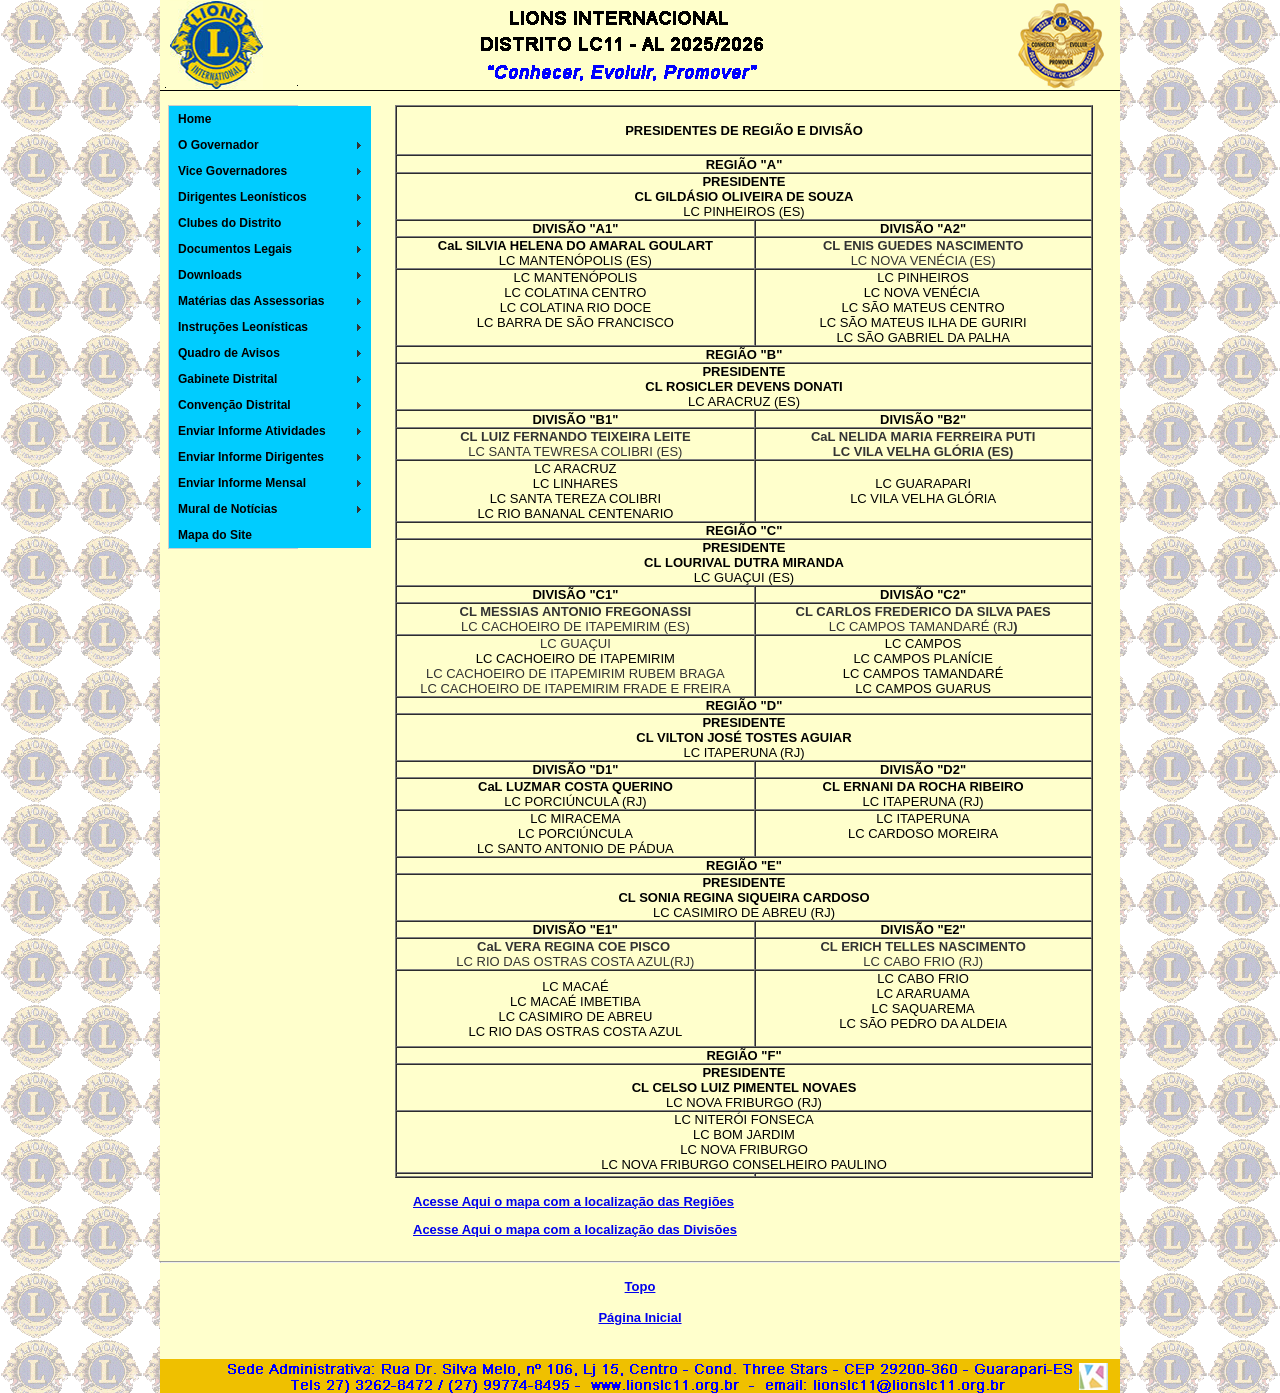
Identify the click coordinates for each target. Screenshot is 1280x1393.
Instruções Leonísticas (243, 327)
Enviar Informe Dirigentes (251, 457)
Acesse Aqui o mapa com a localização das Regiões (573, 1201)
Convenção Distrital (234, 405)
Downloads (210, 275)
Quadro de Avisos (229, 353)
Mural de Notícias (227, 509)
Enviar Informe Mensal (242, 483)
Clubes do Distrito (229, 223)
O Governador (218, 145)
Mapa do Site (215, 535)
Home (194, 119)
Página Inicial (639, 1317)
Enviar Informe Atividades (252, 431)
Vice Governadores (232, 171)
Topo (640, 1286)
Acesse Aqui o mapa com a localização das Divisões (575, 1229)
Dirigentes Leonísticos (242, 197)
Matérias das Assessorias (251, 301)
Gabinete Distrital (227, 379)
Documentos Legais (235, 249)
